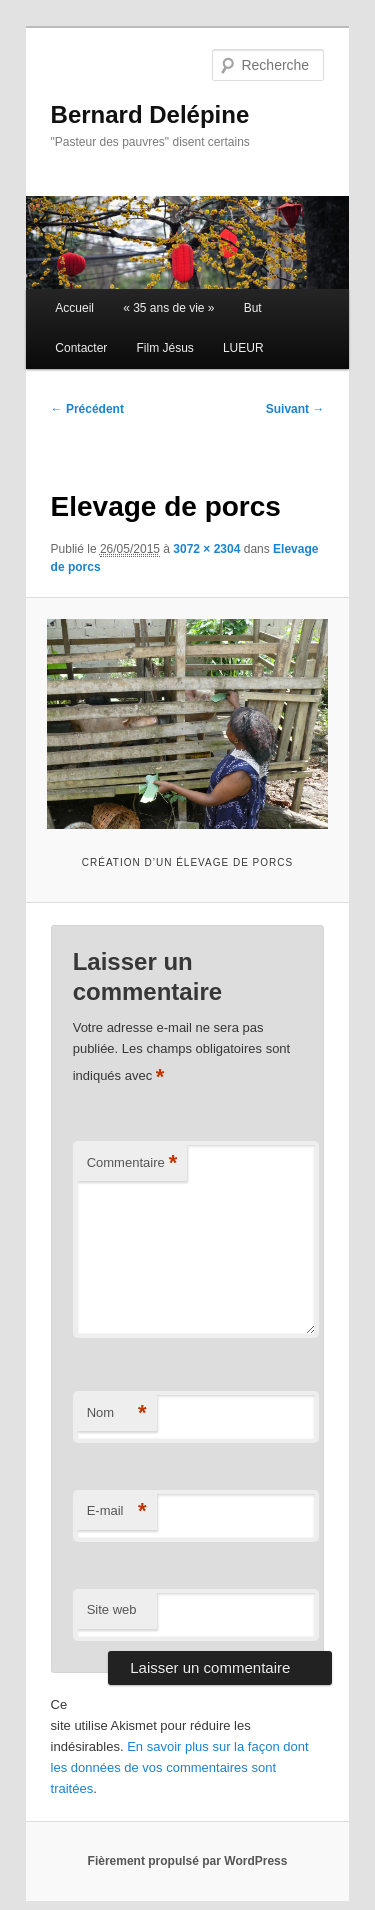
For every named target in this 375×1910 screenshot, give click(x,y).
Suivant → (295, 409)
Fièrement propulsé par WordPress (188, 1861)
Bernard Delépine (150, 114)
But (253, 308)
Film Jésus (164, 348)
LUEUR (243, 348)
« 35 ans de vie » (168, 308)
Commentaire (132, 1163)
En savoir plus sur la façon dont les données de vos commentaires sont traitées (180, 1767)
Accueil (74, 308)
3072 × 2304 (206, 549)
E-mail (117, 1511)
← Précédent (87, 409)
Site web (112, 1609)
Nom (117, 1413)
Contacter (81, 348)
